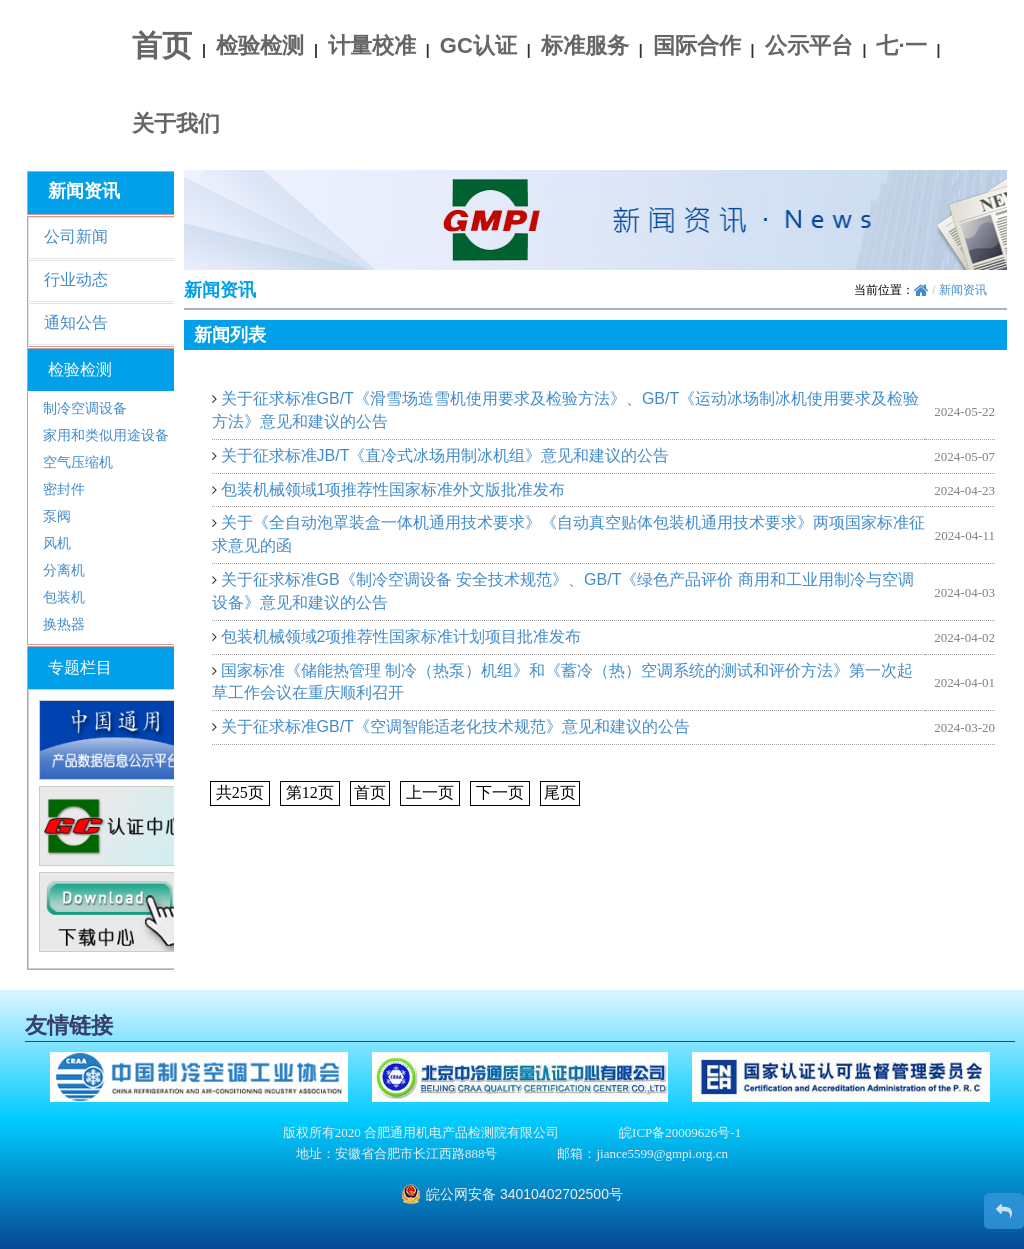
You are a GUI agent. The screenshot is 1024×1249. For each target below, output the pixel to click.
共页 (240, 792)
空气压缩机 (78, 462)
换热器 (64, 624)
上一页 (430, 792)
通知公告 (76, 322)
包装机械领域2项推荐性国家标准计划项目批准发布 (401, 636)
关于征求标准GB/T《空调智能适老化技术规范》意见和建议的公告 (455, 726)
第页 (310, 792)
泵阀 (57, 516)
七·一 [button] (901, 45)
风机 (57, 543)
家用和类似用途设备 (106, 435)
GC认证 (478, 45)
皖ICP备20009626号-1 (680, 1132)
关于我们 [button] (176, 123)
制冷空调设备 (85, 408)
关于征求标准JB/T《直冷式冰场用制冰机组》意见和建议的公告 (445, 455)
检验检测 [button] (260, 45)
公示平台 (809, 45)
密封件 (64, 489)
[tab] (114, 370)
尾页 (560, 792)
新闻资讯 (963, 290)
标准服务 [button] (585, 45)
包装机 (64, 597)
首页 (162, 45)
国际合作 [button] (697, 45)
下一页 (500, 792)
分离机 (64, 570)
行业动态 (76, 279)
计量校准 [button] (372, 45)
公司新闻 (76, 236)
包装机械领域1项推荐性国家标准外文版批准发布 (393, 489)
